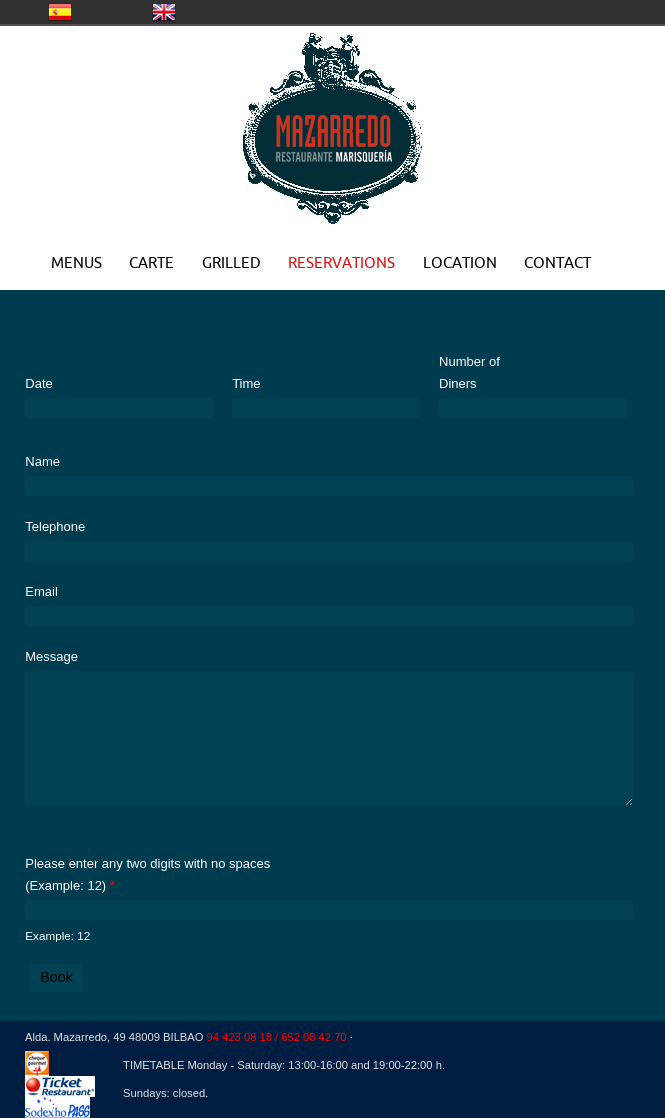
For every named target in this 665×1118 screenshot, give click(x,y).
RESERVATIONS (341, 262)
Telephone (55, 526)
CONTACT (557, 262)
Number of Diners (469, 372)
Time (246, 383)
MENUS (76, 262)
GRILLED (231, 262)
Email (41, 591)
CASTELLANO (60, 12)
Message (51, 656)
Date (38, 383)
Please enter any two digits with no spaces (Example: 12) (147, 874)
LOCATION (460, 262)
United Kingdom (164, 12)
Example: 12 (57, 935)
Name (42, 461)
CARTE (151, 262)
